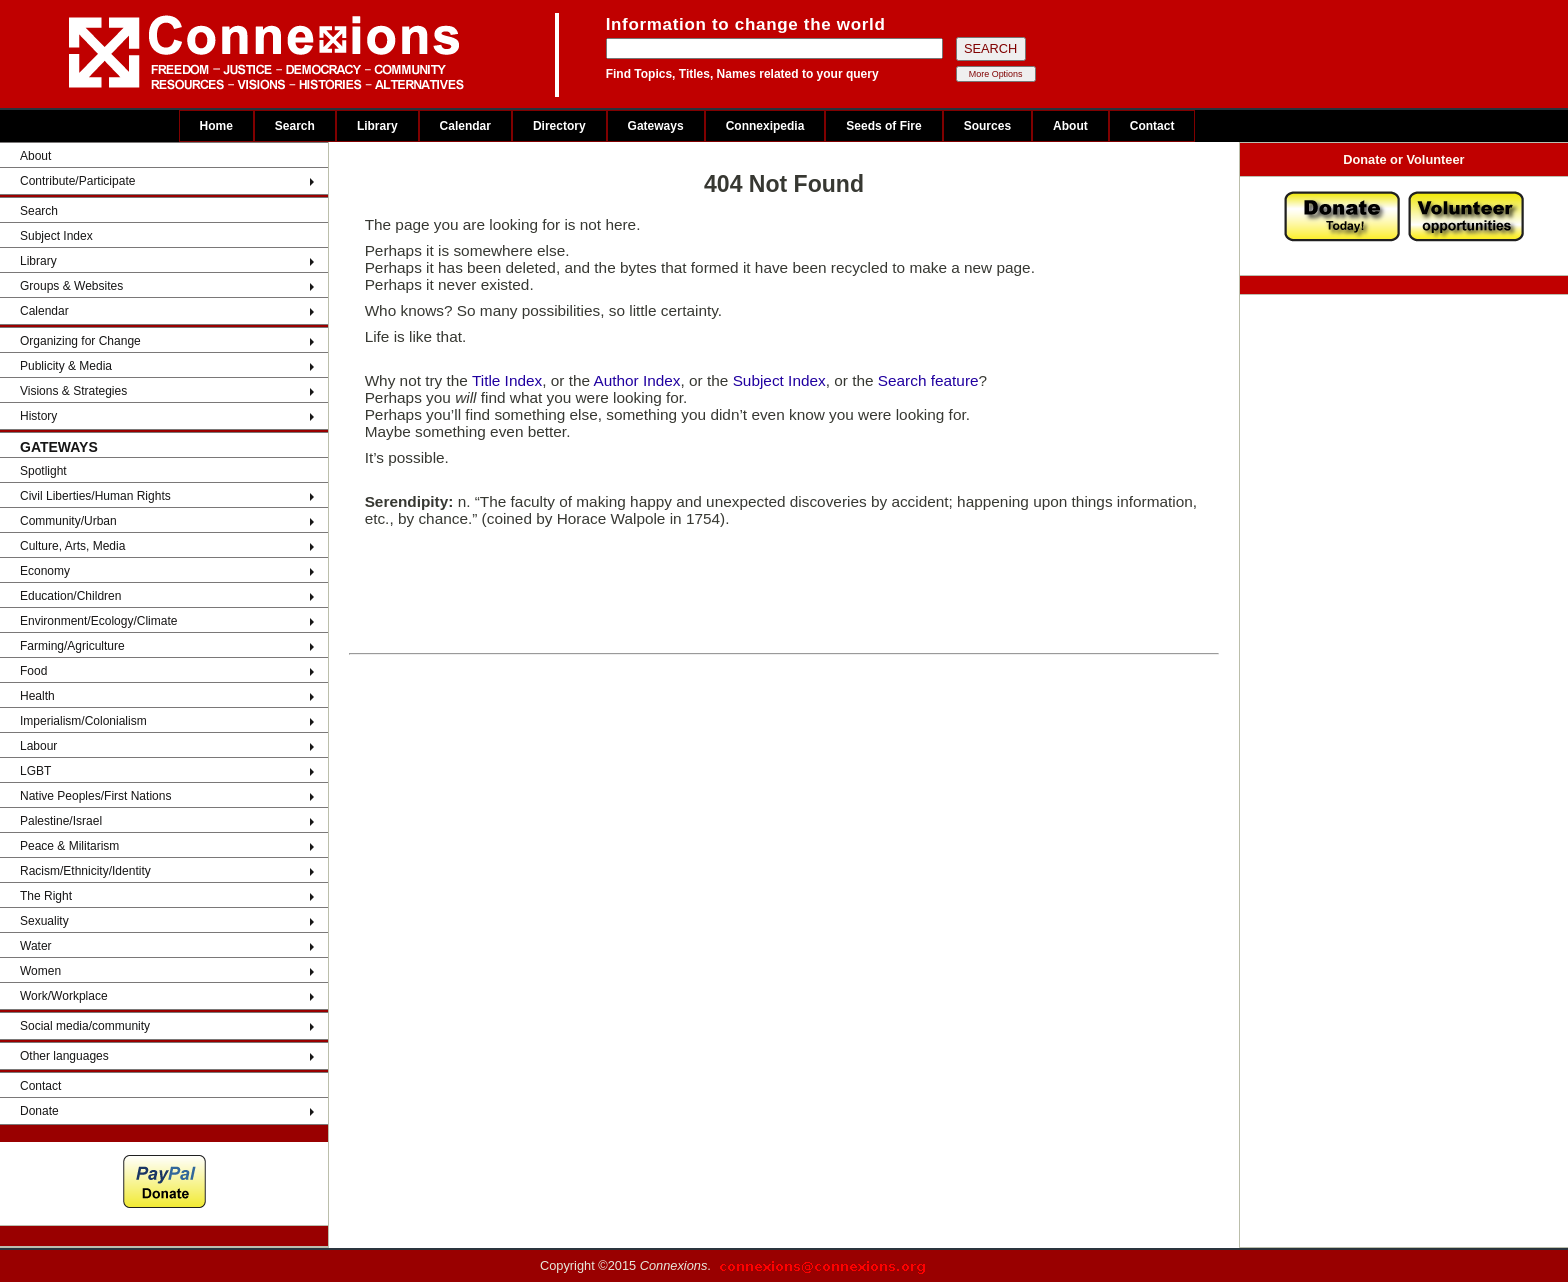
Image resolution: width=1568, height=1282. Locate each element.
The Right (46, 896)
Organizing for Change (80, 341)
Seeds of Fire (883, 126)
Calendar (465, 126)
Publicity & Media (66, 366)
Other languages (64, 1056)
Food (33, 671)
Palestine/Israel (61, 821)
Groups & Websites (71, 286)
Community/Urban (68, 521)
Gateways (656, 126)
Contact (1152, 126)
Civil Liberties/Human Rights (95, 496)
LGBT (35, 771)
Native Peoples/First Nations (95, 796)
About (1070, 126)
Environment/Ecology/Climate (98, 621)
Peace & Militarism (69, 846)
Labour (38, 746)
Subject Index (56, 236)
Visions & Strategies (73, 391)
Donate (39, 1111)
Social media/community (85, 1026)
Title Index (507, 380)
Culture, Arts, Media (72, 546)
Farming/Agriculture (72, 646)
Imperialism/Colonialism (83, 721)
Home (216, 126)
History (38, 416)
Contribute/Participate (77, 181)
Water (36, 946)
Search (295, 126)
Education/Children (70, 596)
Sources (987, 126)
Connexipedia (765, 126)
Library (377, 126)
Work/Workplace (64, 996)
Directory (559, 126)
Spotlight (43, 471)
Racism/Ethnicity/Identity (85, 871)
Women (40, 971)
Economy (45, 571)
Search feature (928, 380)
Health (37, 696)
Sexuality (44, 921)
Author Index (636, 380)
